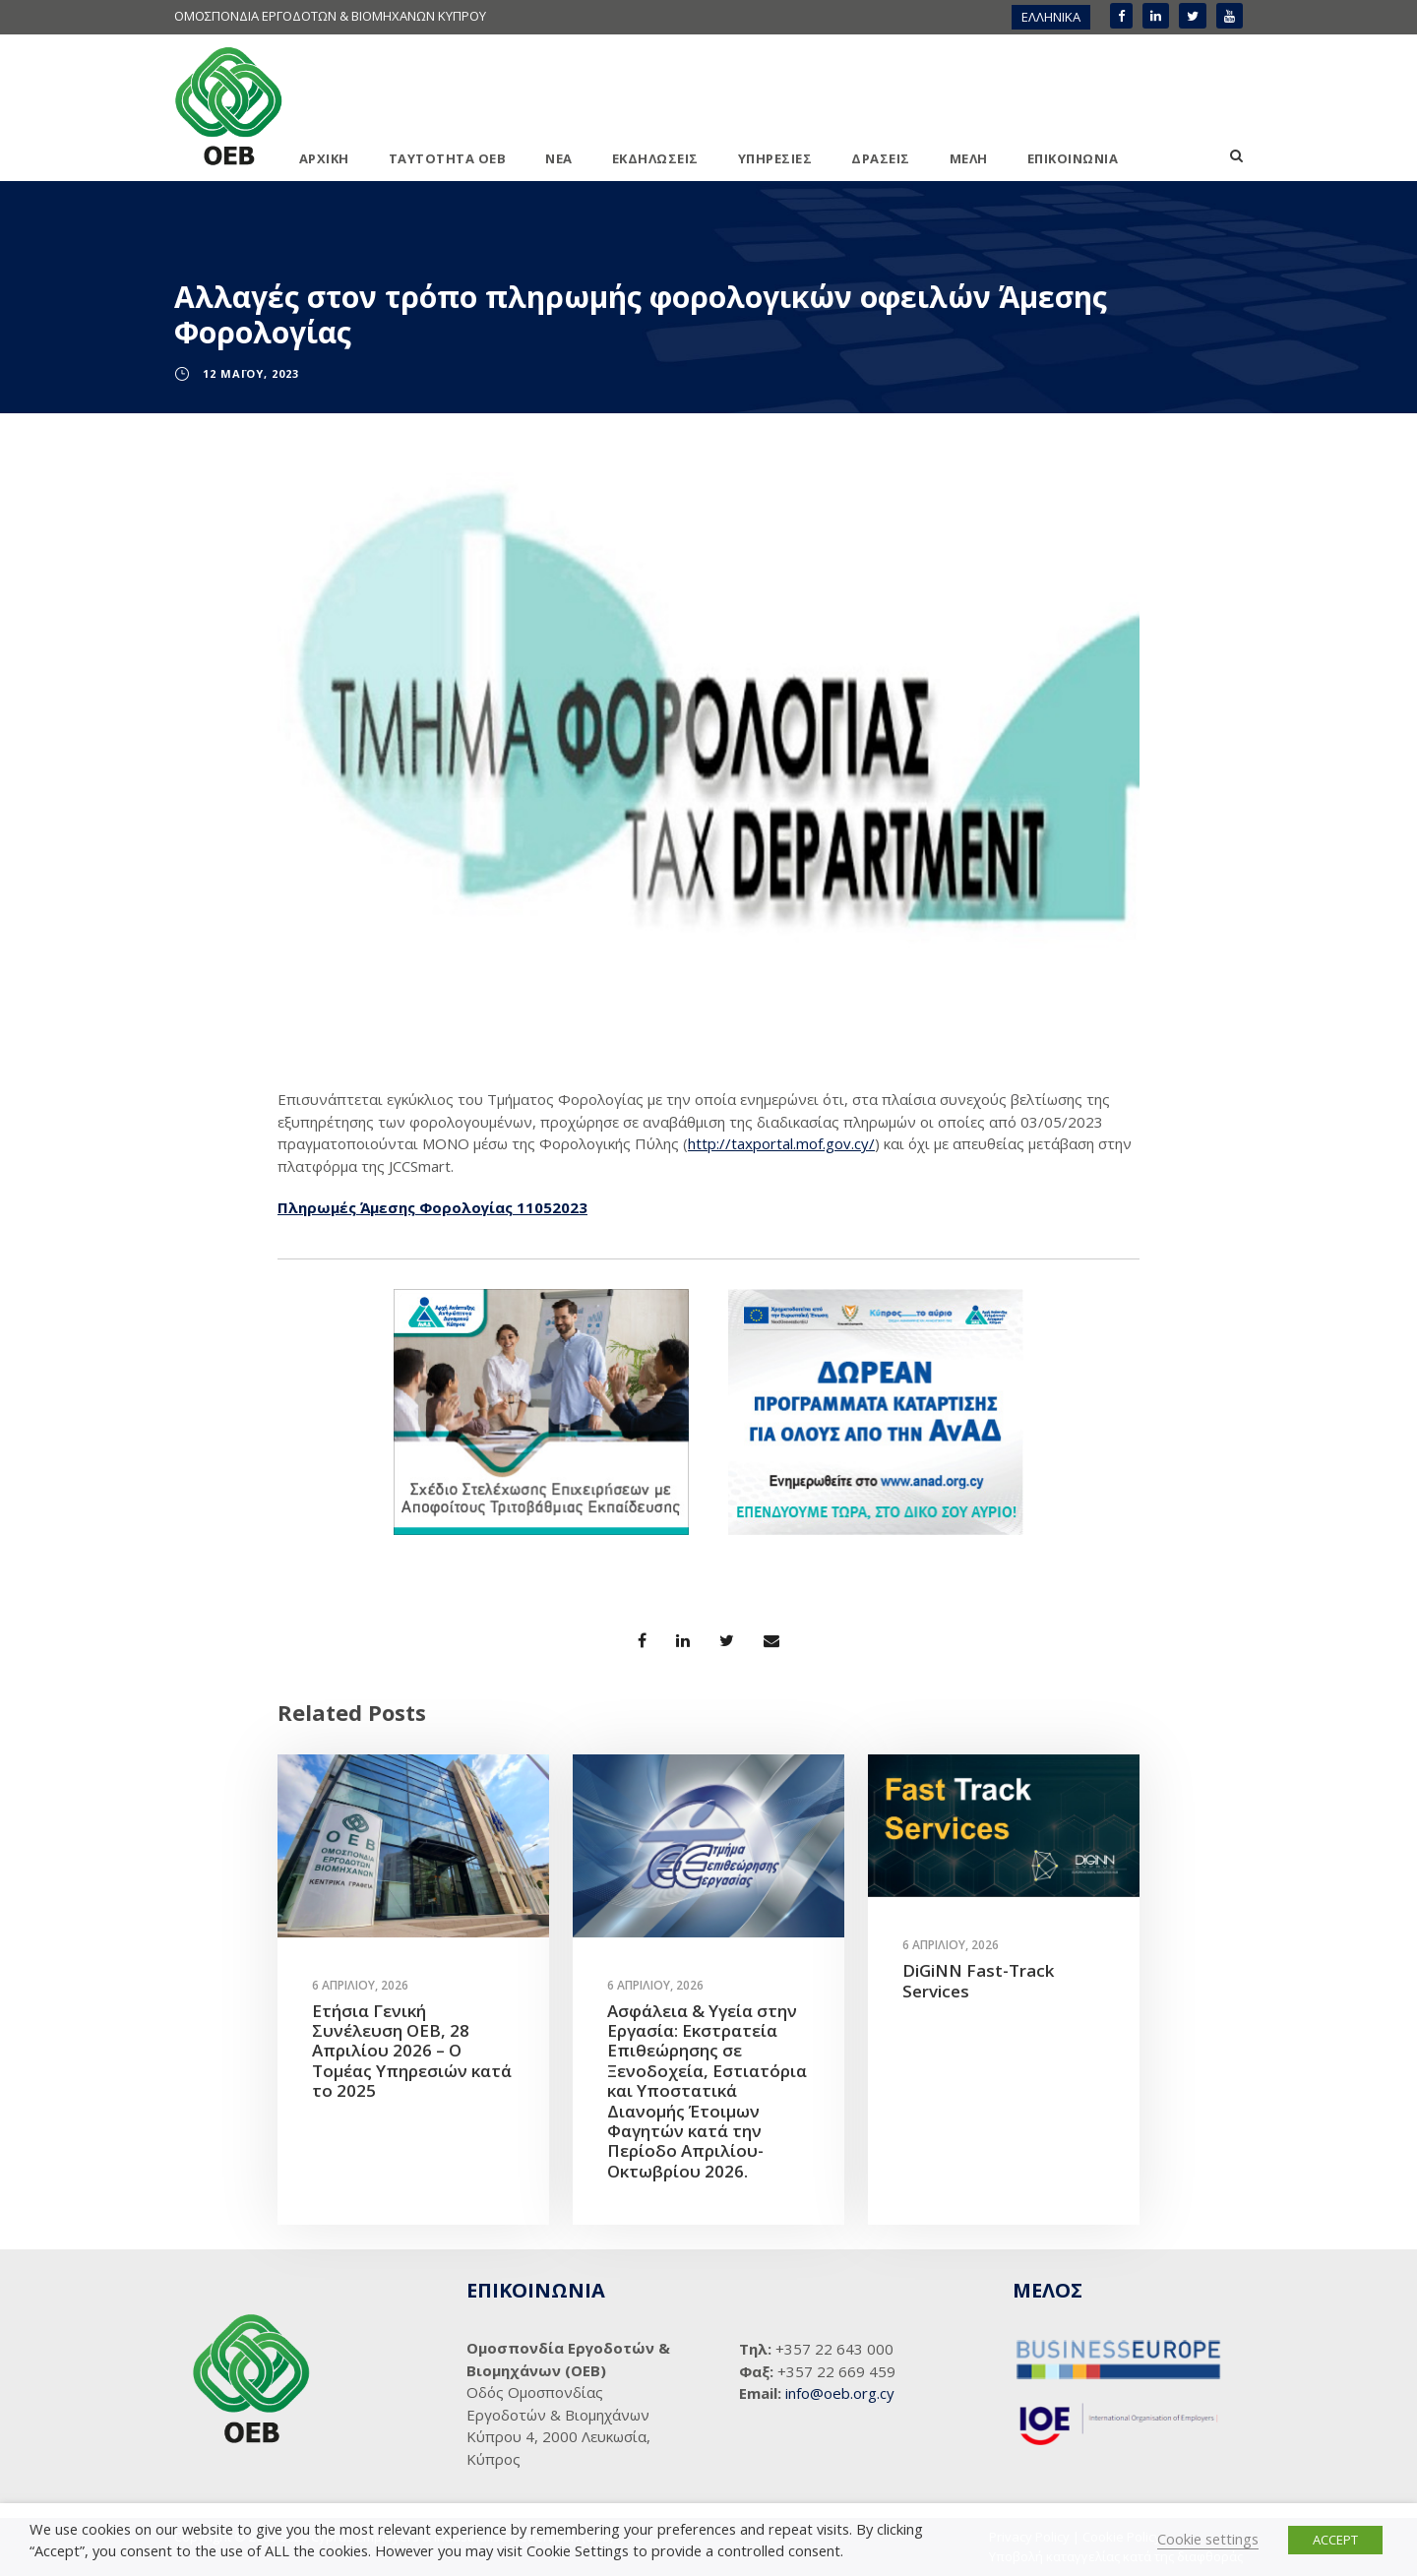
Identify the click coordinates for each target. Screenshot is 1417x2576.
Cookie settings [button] (1208, 2538)
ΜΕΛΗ (969, 158)
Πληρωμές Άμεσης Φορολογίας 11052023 (432, 1207)
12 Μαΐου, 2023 (251, 373)
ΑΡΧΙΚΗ (324, 158)
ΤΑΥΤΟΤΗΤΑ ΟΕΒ (448, 158)
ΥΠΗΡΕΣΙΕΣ (775, 158)
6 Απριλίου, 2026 (360, 1985)
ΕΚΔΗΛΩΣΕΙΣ (655, 158)
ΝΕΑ (559, 158)
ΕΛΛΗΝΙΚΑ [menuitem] (1050, 17)
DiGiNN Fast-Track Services (978, 1980)
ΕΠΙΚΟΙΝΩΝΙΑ (1073, 158)
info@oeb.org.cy (839, 2393)
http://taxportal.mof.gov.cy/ (781, 1143)
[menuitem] (1051, 17)
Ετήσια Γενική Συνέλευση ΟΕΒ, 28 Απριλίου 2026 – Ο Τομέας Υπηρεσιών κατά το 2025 (412, 2051)
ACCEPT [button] (1335, 2539)
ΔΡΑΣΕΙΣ (880, 158)
